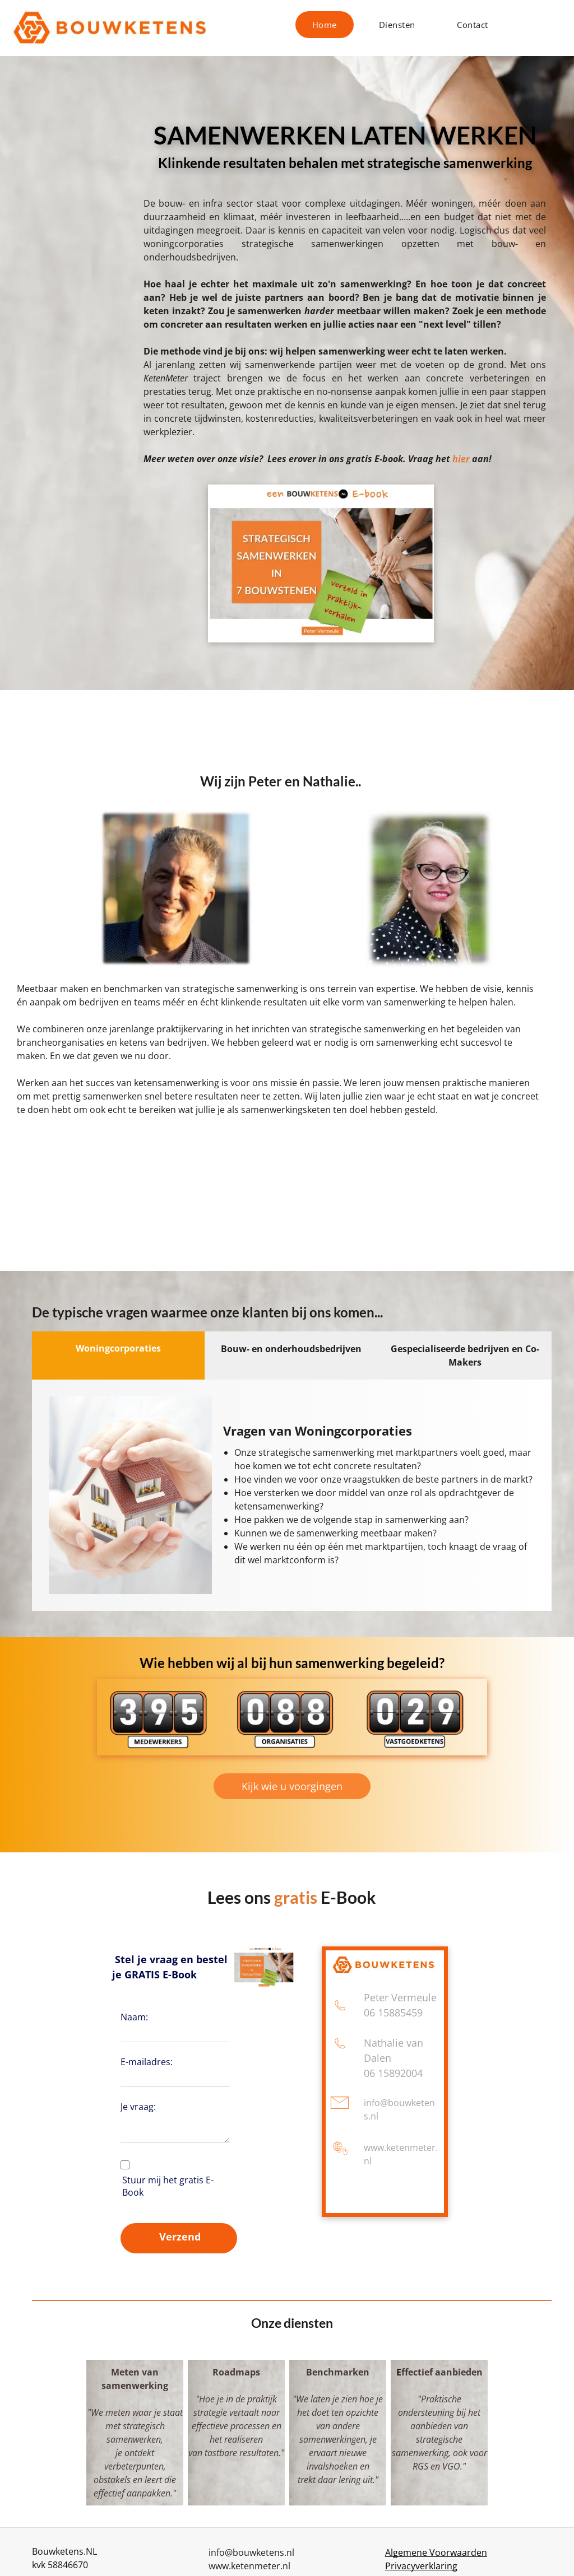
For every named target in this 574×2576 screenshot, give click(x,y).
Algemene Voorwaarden (436, 2552)
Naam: (134, 2017)
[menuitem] (328, 24)
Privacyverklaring (421, 2566)
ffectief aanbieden (442, 2372)
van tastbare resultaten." (236, 2453)
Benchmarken (337, 2372)
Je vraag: (138, 2106)
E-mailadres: (147, 2062)
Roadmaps (236, 2372)
